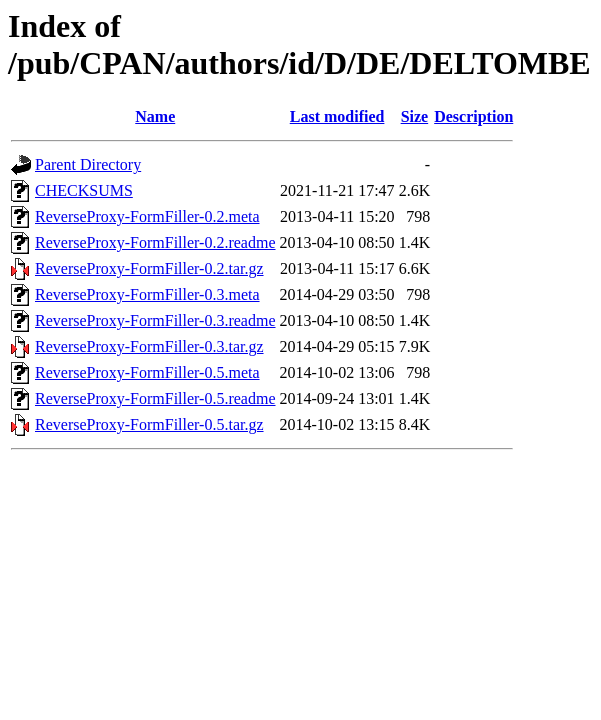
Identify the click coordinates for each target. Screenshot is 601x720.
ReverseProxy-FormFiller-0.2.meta (147, 216)
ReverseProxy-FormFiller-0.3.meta (147, 294)
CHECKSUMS (84, 190)
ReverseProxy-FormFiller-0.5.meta (147, 372)
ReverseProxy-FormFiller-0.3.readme (155, 320)
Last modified (337, 116)
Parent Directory (88, 164)
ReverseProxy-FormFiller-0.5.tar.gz (149, 424)
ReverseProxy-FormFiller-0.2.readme (155, 242)
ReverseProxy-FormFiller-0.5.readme (155, 398)
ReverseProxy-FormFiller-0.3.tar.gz (149, 346)
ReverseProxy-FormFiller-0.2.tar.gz (149, 268)
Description (473, 116)
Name (155, 116)
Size (415, 116)
